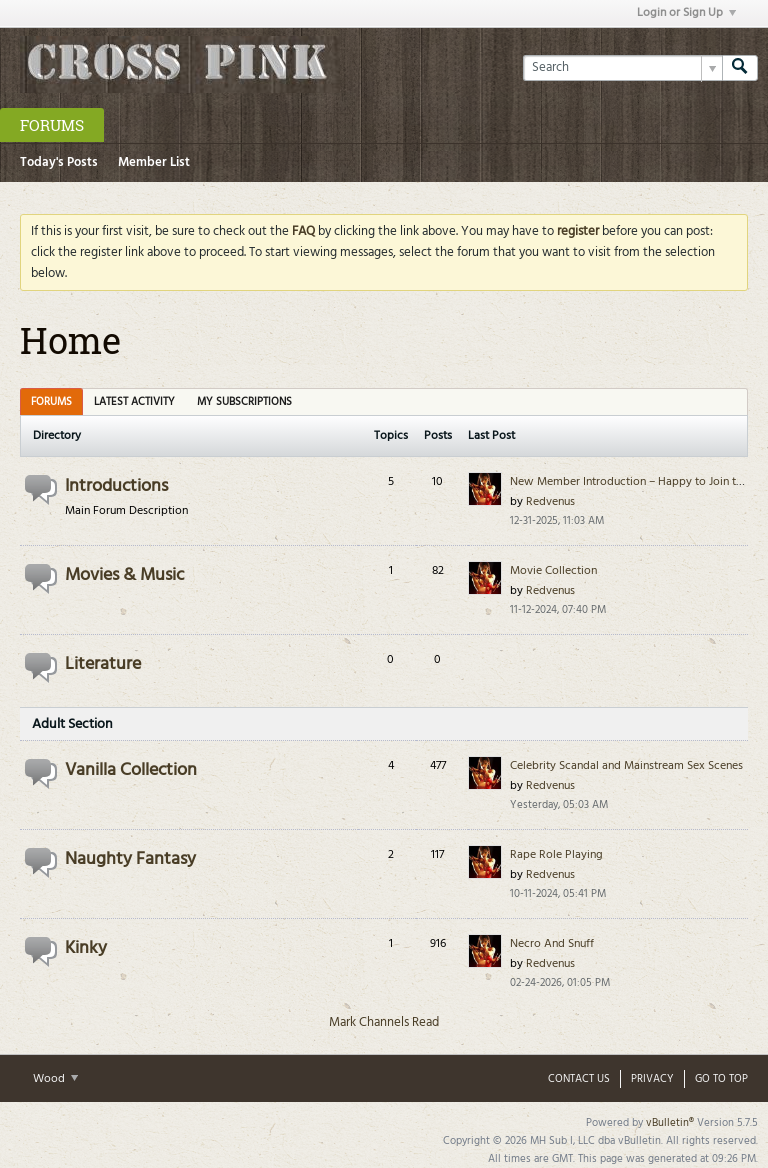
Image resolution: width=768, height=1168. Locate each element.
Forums (52, 125)
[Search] (622, 68)
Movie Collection (553, 571)
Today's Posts (59, 162)
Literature (103, 664)
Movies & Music (124, 575)
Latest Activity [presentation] (134, 402)
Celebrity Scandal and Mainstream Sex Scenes (626, 766)
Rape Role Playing (556, 855)
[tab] (51, 401)
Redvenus (550, 502)
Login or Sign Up (686, 13)
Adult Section (72, 724)
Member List (154, 162)
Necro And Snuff (552, 944)
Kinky (86, 948)
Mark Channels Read (384, 1022)
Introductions (116, 486)
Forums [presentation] (51, 402)
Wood (55, 1079)
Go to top (721, 1079)
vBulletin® (670, 1123)
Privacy (652, 1079)
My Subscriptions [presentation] (244, 402)
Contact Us (579, 1079)
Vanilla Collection (131, 770)
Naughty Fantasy (130, 859)
